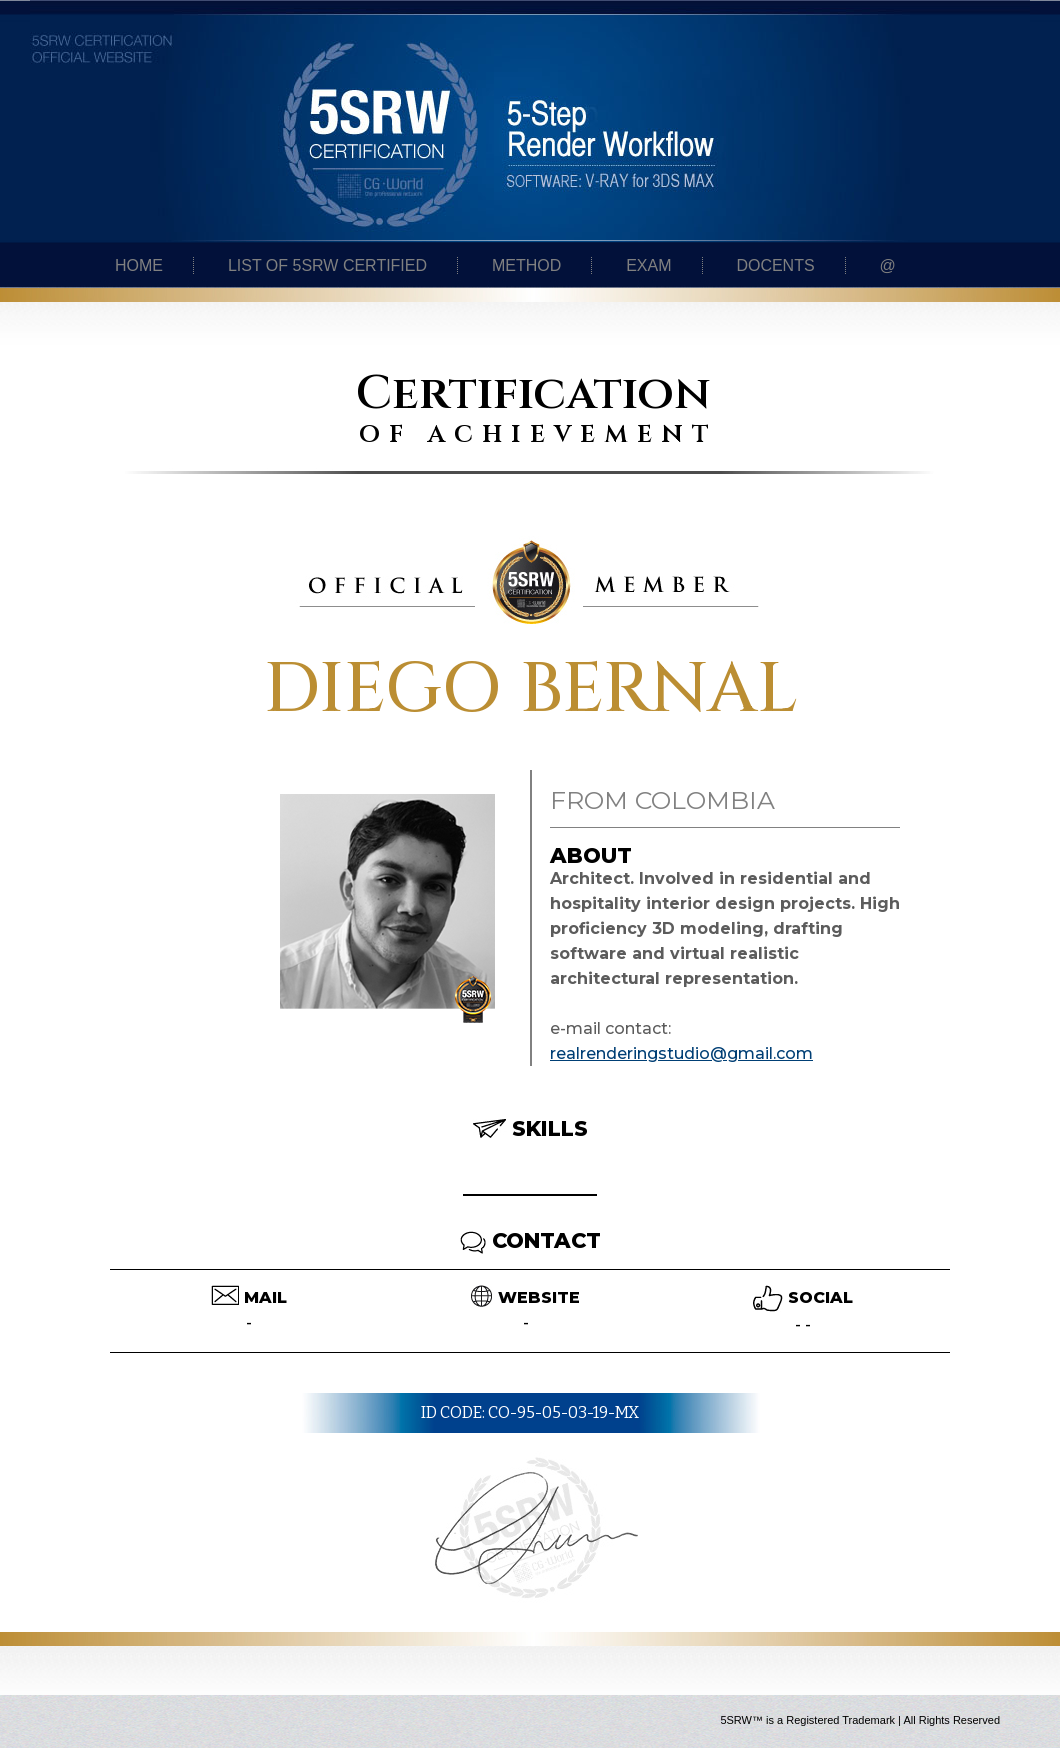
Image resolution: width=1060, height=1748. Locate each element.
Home (139, 265)
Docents (775, 265)
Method (526, 265)
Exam (648, 265)
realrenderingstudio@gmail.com (681, 1053)
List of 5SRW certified (327, 265)
